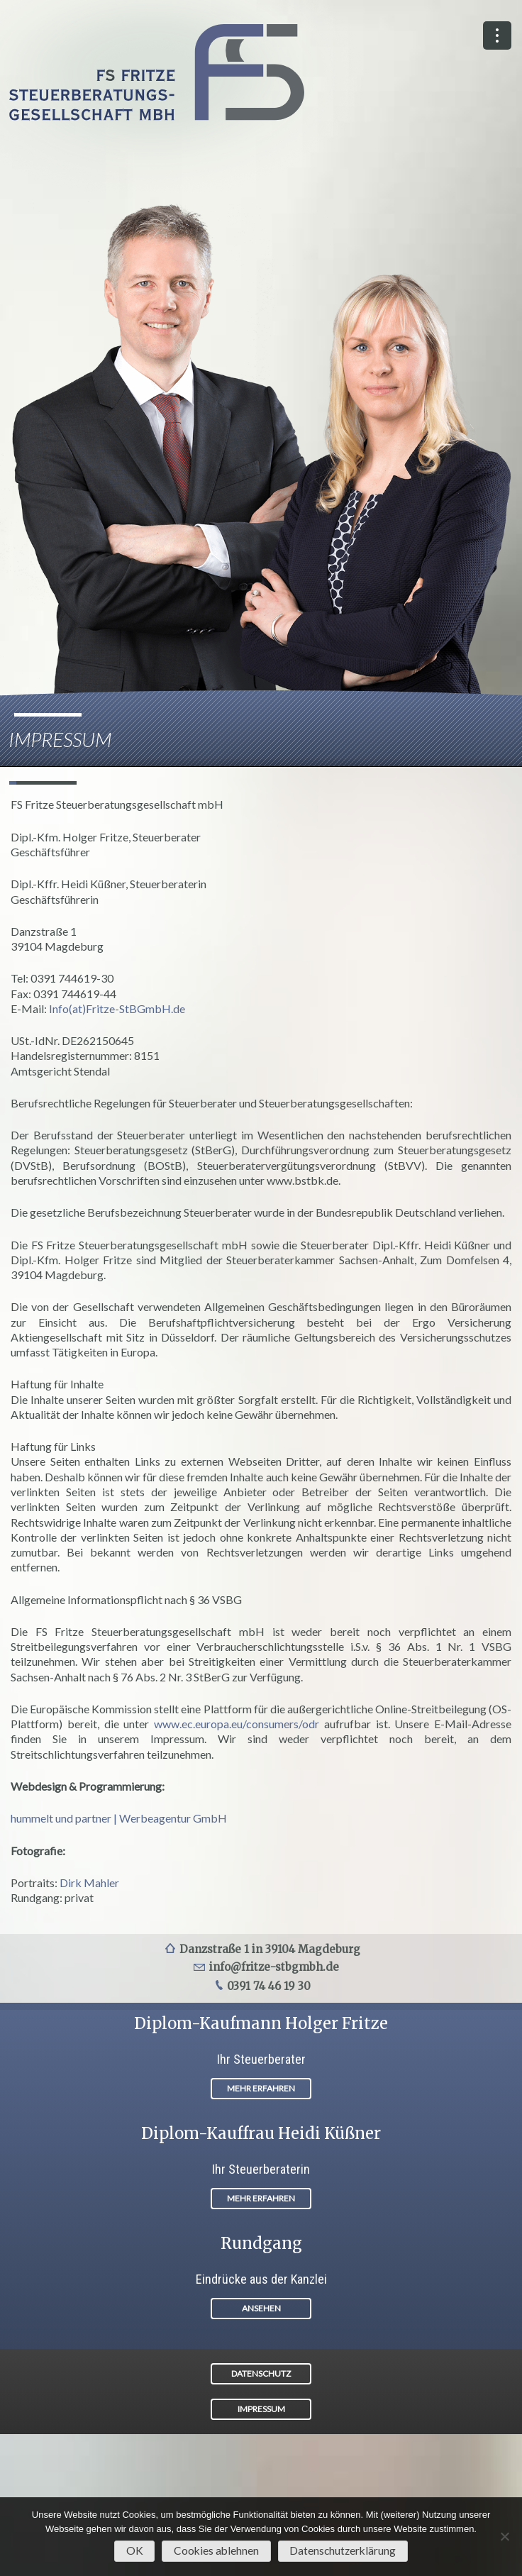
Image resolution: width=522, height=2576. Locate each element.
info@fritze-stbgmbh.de (274, 1967)
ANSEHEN (261, 2308)
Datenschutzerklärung (342, 2550)
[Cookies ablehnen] (504, 2536)
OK (134, 2550)
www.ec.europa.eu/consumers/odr (236, 1723)
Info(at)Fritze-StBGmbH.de (117, 1008)
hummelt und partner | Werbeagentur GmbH (119, 1818)
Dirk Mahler (89, 1882)
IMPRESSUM (261, 2409)
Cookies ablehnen (216, 2550)
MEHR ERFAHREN (261, 2088)
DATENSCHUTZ (261, 2373)
